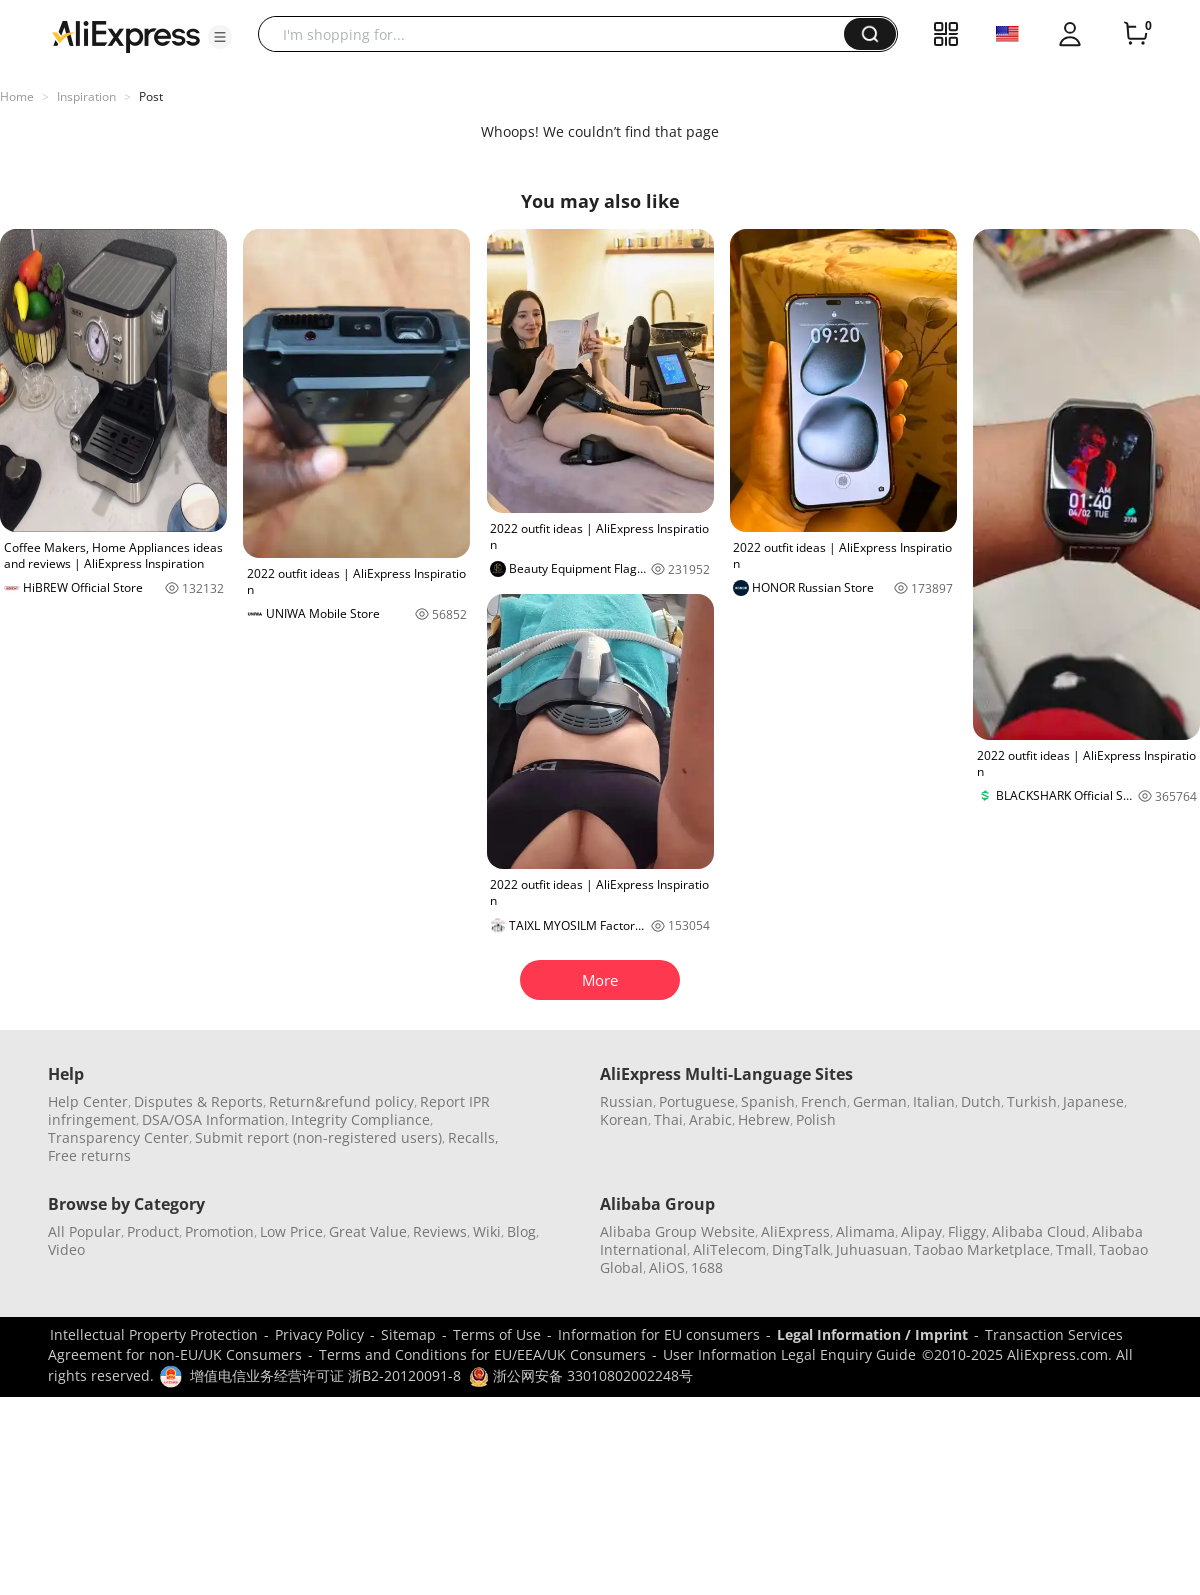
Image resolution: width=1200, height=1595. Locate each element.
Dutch (981, 1101)
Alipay (921, 1231)
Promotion (219, 1231)
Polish (816, 1119)
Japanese (1093, 1101)
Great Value (368, 1231)
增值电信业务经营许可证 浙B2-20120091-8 (325, 1375)
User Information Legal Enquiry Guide (789, 1354)
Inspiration (86, 96)
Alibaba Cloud (1039, 1231)
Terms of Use (497, 1334)
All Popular (84, 1231)
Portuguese (697, 1101)
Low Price (291, 1231)
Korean (624, 1119)
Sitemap (408, 1334)
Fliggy (967, 1231)
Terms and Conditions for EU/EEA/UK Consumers (482, 1354)
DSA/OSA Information (213, 1119)
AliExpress (795, 1231)
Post (151, 96)
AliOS (667, 1267)
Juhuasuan (872, 1249)
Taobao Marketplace (982, 1249)
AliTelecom (729, 1249)
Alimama (865, 1231)
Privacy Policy (319, 1334)
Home (17, 96)
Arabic (710, 1119)
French (824, 1101)
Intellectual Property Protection (154, 1334)
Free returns (89, 1155)
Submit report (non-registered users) (318, 1137)
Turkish (1032, 1101)
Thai (668, 1119)
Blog (521, 1231)
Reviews (440, 1231)
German (880, 1101)
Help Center (88, 1101)
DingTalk (801, 1249)
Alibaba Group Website (677, 1231)
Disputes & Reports (198, 1101)
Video (66, 1249)
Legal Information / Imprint (872, 1334)
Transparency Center (118, 1137)
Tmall (1074, 1249)
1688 (707, 1267)
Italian (934, 1101)
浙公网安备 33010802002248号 (581, 1375)
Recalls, (473, 1137)
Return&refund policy (341, 1101)
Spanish (768, 1101)
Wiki (487, 1231)
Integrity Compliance (360, 1119)
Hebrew (764, 1119)
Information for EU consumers (659, 1334)
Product (153, 1231)
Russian (626, 1101)
